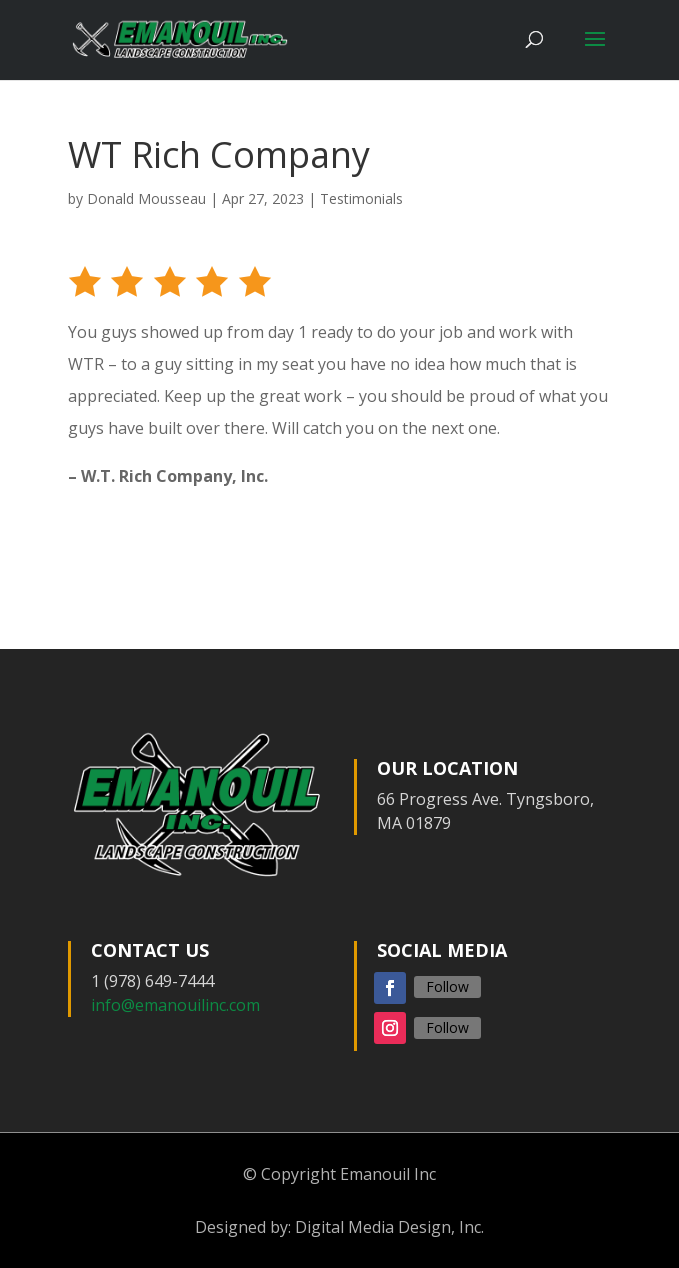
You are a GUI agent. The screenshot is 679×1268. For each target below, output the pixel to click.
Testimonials (361, 198)
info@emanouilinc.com (175, 1005)
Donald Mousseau (146, 198)
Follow (447, 986)
